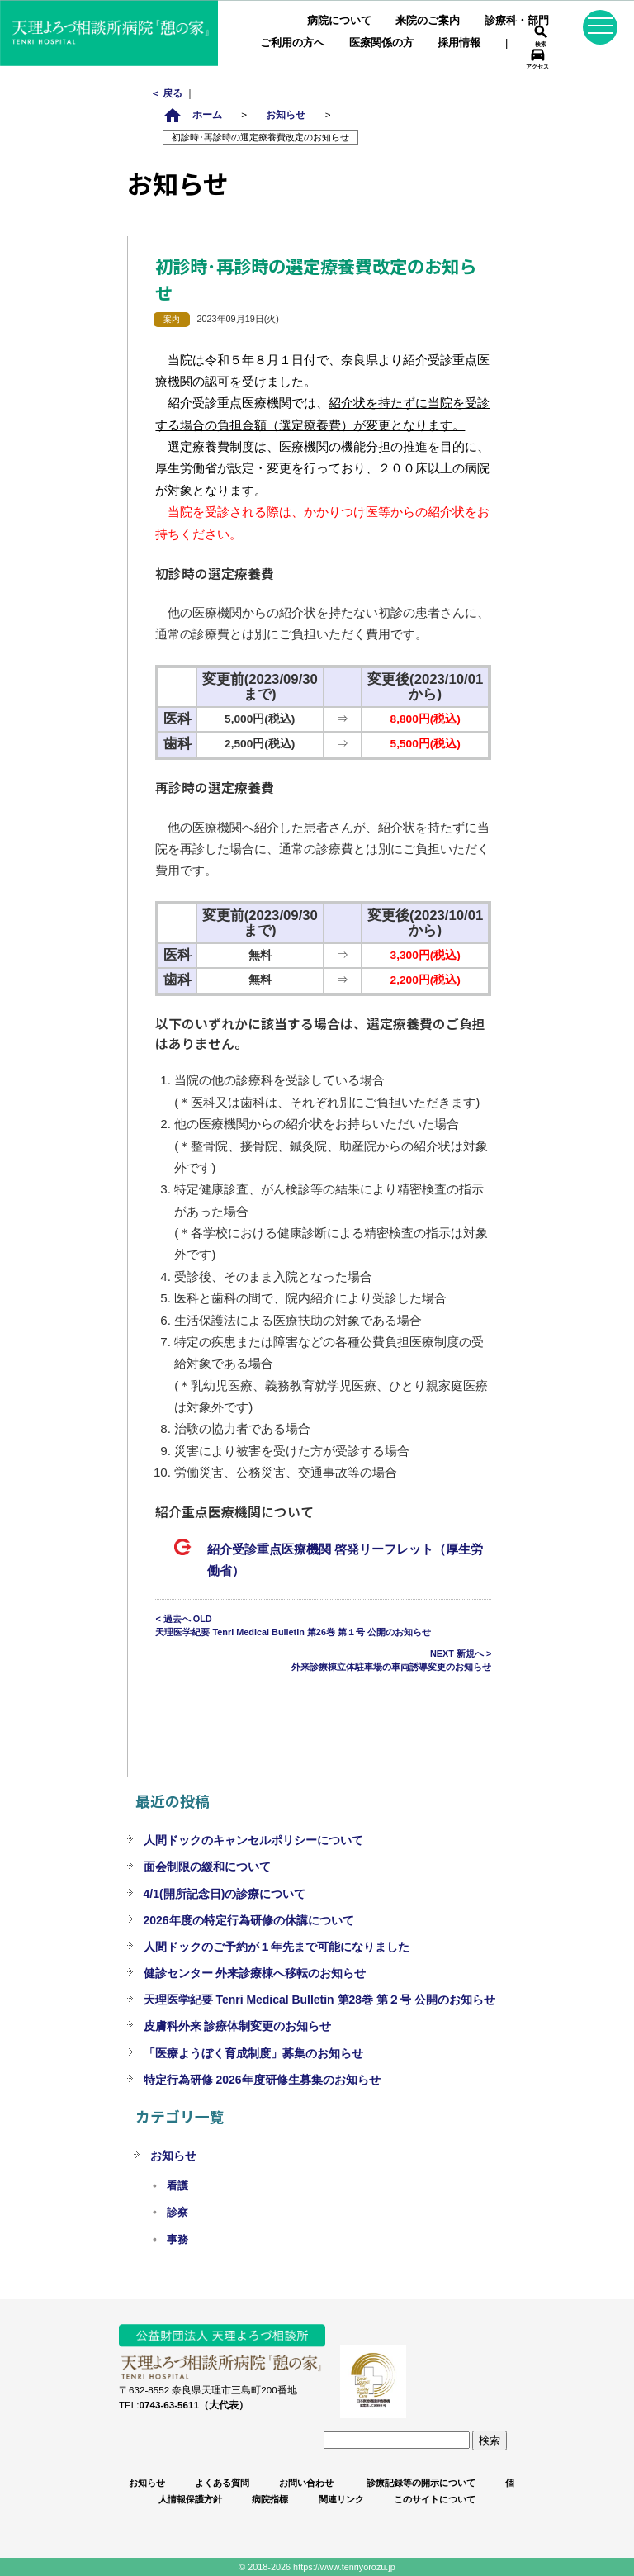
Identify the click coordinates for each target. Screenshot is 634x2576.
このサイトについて (435, 2499)
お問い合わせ (306, 2483)
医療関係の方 (381, 42)
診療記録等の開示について (420, 2483)
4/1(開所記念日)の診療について (225, 1893)
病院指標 (270, 2499)
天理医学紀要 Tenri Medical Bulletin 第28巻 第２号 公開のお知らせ (319, 1999)
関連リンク (341, 2499)
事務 (177, 2240)
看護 (177, 2186)
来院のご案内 (427, 20)
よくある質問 (222, 2483)
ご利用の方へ (292, 42)
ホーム (192, 114)
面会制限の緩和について (207, 1866)
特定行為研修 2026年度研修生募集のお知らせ (262, 2079)
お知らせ (285, 114)
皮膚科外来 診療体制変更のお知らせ (238, 2026)
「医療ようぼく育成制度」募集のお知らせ (253, 2053)
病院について (339, 20)
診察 (177, 2212)
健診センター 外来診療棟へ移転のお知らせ (255, 1973)
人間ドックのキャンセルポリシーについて (253, 1840)
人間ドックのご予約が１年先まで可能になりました (276, 1946)
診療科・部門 (517, 20)
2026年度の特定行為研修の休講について (249, 1920)
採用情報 (459, 42)
